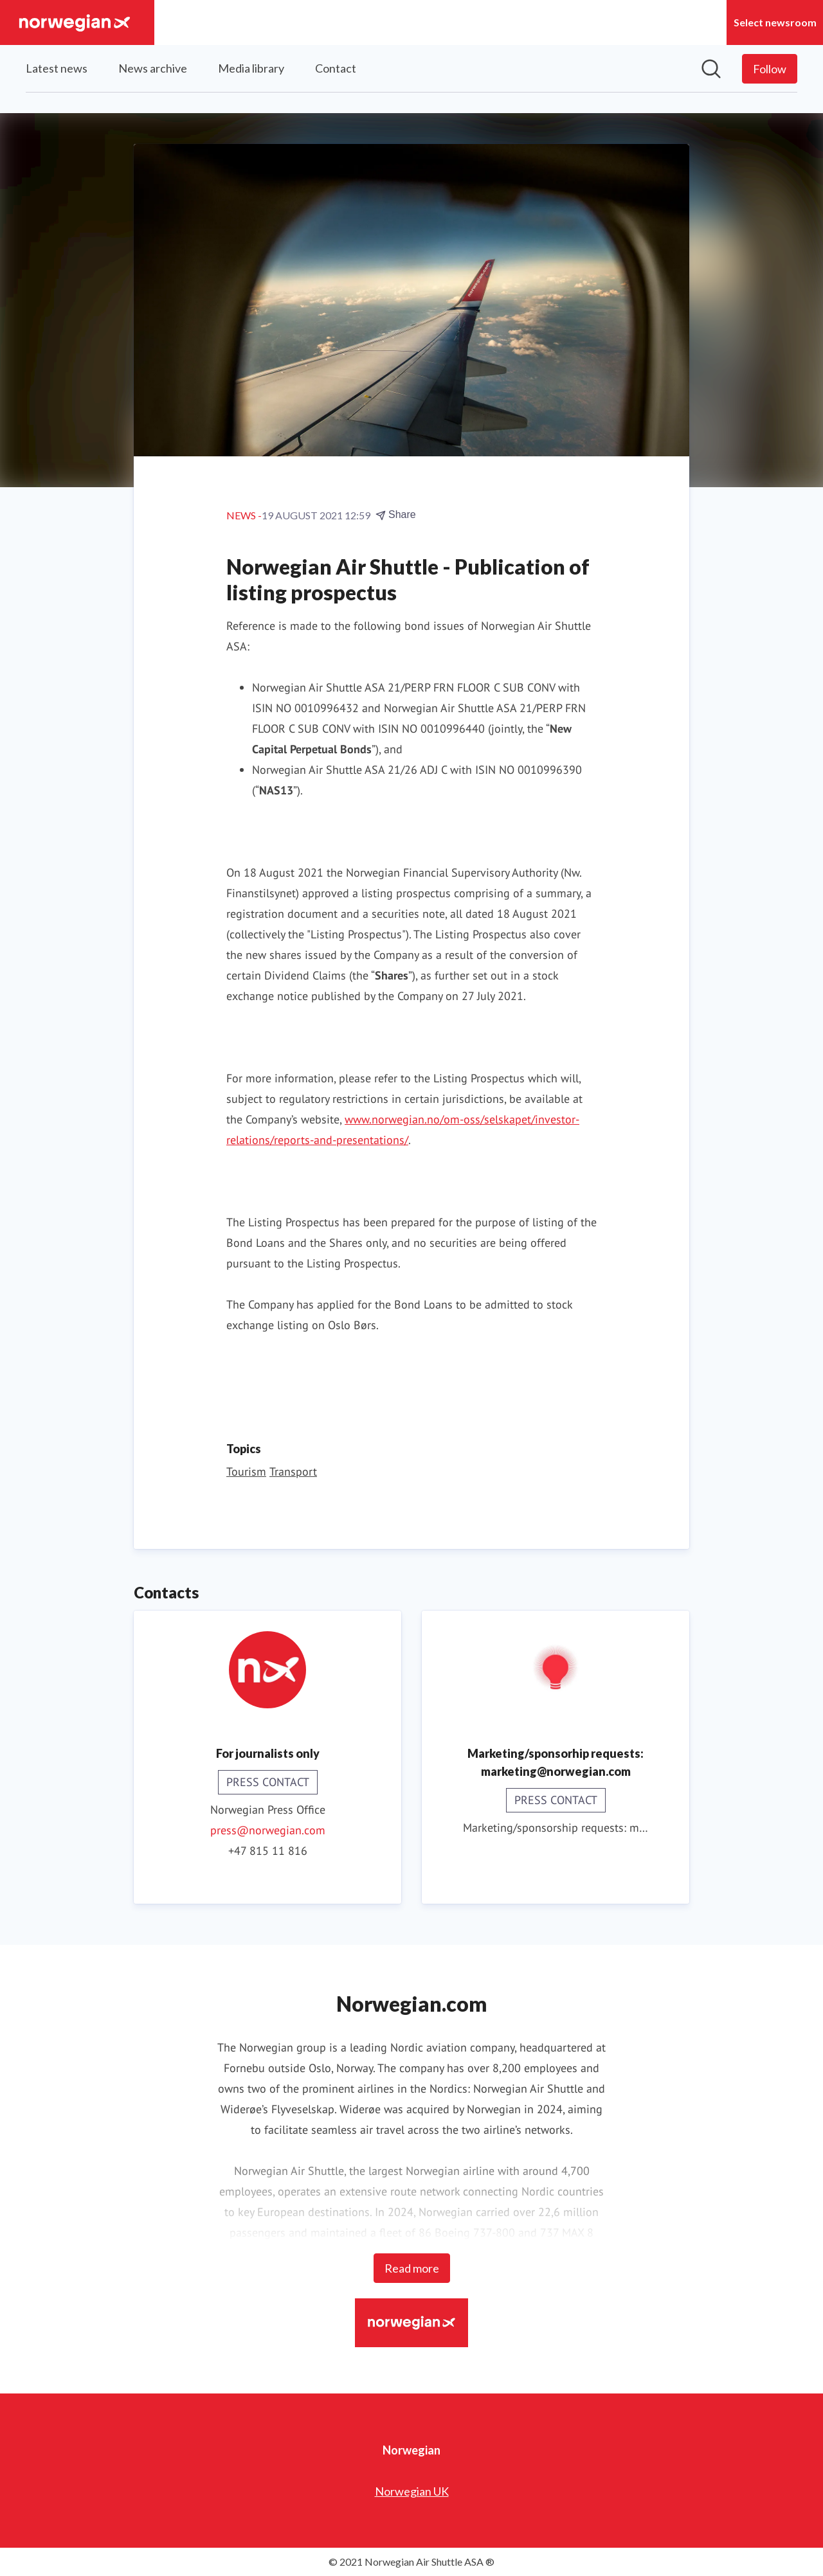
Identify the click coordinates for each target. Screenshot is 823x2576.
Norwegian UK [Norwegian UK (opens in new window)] (412, 2491)
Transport (293, 1471)
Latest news (56, 68)
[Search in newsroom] (711, 68)
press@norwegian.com (267, 1830)
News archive (152, 68)
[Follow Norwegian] (769, 69)
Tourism (246, 1471)
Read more (411, 2268)
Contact (335, 68)
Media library (251, 68)
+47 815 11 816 (267, 1850)
